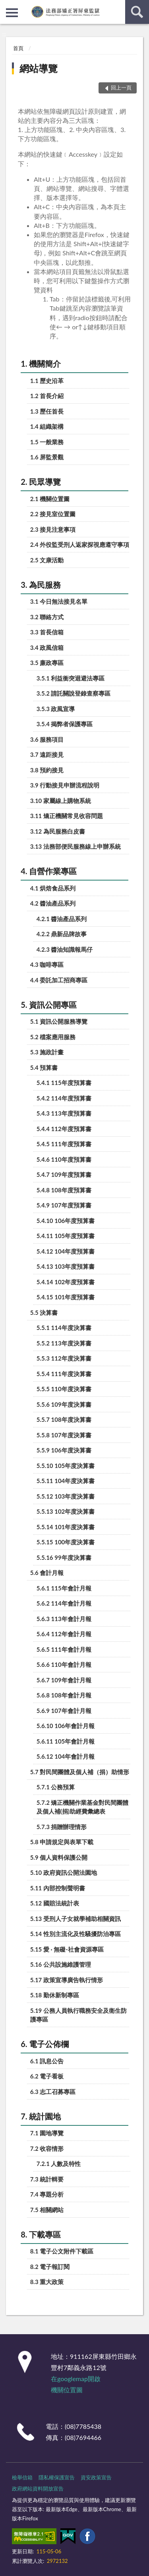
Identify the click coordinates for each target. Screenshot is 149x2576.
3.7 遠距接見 (47, 754)
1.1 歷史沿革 (47, 380)
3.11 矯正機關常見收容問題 (66, 815)
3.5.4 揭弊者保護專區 (65, 723)
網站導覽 (38, 68)
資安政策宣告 (96, 2477)
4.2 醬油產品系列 (53, 903)
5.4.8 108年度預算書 (64, 1190)
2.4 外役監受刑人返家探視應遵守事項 (80, 544)
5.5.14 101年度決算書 (66, 1526)
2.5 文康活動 (47, 560)
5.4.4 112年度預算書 (64, 1128)
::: (6, 6)
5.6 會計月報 (47, 1572)
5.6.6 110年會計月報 (64, 1664)
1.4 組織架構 (47, 426)
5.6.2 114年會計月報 (64, 1603)
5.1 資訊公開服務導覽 (59, 1021)
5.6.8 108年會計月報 (64, 1695)
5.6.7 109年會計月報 (64, 1680)
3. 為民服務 (41, 584)
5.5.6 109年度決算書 (64, 1404)
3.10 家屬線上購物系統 (60, 800)
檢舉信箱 (22, 2477)
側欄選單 (12, 12)
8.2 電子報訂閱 (50, 2266)
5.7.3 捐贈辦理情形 (62, 1826)
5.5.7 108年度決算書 (64, 1419)
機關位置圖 (67, 2389)
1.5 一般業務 (47, 441)
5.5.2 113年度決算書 (64, 1343)
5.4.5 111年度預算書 (64, 1143)
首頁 (18, 48)
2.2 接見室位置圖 (53, 513)
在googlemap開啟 (76, 2378)
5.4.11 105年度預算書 (66, 1235)
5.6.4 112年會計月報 (64, 1633)
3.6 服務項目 (47, 739)
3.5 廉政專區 (47, 662)
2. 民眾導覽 (41, 481)
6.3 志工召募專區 (53, 2091)
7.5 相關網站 (47, 2209)
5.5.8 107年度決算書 (64, 1435)
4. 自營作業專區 (49, 871)
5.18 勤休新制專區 (54, 1995)
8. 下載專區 (41, 2234)
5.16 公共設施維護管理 (60, 1964)
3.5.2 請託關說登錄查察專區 (74, 693)
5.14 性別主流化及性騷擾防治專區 (75, 1933)
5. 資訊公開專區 (49, 1004)
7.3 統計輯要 (47, 2179)
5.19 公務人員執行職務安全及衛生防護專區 (78, 2015)
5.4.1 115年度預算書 (64, 1082)
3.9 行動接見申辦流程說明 (65, 785)
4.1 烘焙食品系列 (53, 888)
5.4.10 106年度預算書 (66, 1220)
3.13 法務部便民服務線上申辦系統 (75, 846)
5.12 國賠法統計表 (54, 1903)
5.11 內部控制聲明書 (57, 1888)
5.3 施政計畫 (47, 1052)
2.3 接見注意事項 (53, 529)
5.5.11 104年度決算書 (66, 1480)
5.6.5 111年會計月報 (64, 1649)
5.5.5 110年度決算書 (64, 1388)
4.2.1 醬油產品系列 (62, 918)
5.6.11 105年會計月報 (66, 1741)
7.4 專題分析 (47, 2194)
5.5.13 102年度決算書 (66, 1511)
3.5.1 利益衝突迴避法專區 (71, 678)
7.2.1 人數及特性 (59, 2163)
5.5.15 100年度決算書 (66, 1542)
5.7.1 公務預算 (56, 1787)
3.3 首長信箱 (47, 632)
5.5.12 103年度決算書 (66, 1496)
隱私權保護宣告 (57, 2477)
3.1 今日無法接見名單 (59, 601)
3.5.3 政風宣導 (56, 708)
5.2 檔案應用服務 (53, 1036)
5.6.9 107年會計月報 (64, 1710)
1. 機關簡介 (41, 363)
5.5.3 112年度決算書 (64, 1358)
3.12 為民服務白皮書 (57, 831)
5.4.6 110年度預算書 (64, 1159)
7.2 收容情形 (47, 2148)
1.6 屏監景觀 (47, 457)
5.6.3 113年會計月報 (64, 1618)
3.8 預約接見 (47, 770)
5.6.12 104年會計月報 (66, 1756)
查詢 (137, 12)
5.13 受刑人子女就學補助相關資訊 (75, 1918)
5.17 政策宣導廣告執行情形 (66, 1979)
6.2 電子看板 (47, 2076)
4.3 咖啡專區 (47, 964)
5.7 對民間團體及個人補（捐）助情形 (80, 1771)
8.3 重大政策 (47, 2281)
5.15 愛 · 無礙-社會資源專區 (67, 1949)
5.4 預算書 (44, 1067)
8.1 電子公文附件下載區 (62, 2251)
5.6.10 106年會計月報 (66, 1725)
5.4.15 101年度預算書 (66, 1297)
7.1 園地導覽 (47, 2133)
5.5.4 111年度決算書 (64, 1373)
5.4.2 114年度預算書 (64, 1098)
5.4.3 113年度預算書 (64, 1113)
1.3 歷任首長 (47, 411)
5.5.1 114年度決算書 (64, 1327)
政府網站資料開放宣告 (38, 2488)
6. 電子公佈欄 (45, 2044)
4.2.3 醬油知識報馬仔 (65, 949)
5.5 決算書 (44, 1312)
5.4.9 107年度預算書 (64, 1205)
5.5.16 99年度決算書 (64, 1557)
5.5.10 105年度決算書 (66, 1465)
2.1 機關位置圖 (50, 498)
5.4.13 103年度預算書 (66, 1266)
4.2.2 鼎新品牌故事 (62, 933)
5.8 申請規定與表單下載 (62, 1841)
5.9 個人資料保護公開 (59, 1857)
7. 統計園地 (41, 2116)
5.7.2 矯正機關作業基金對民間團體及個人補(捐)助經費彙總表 (83, 1807)
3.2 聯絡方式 (47, 616)
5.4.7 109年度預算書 (64, 1174)
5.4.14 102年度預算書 (66, 1281)
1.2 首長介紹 (47, 395)
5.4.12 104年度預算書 (66, 1251)
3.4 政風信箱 (47, 647)
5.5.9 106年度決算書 (64, 1450)
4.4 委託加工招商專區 (59, 980)
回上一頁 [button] (121, 87)
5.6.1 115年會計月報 (64, 1588)
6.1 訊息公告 (47, 2061)
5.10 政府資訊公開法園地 (63, 1872)
